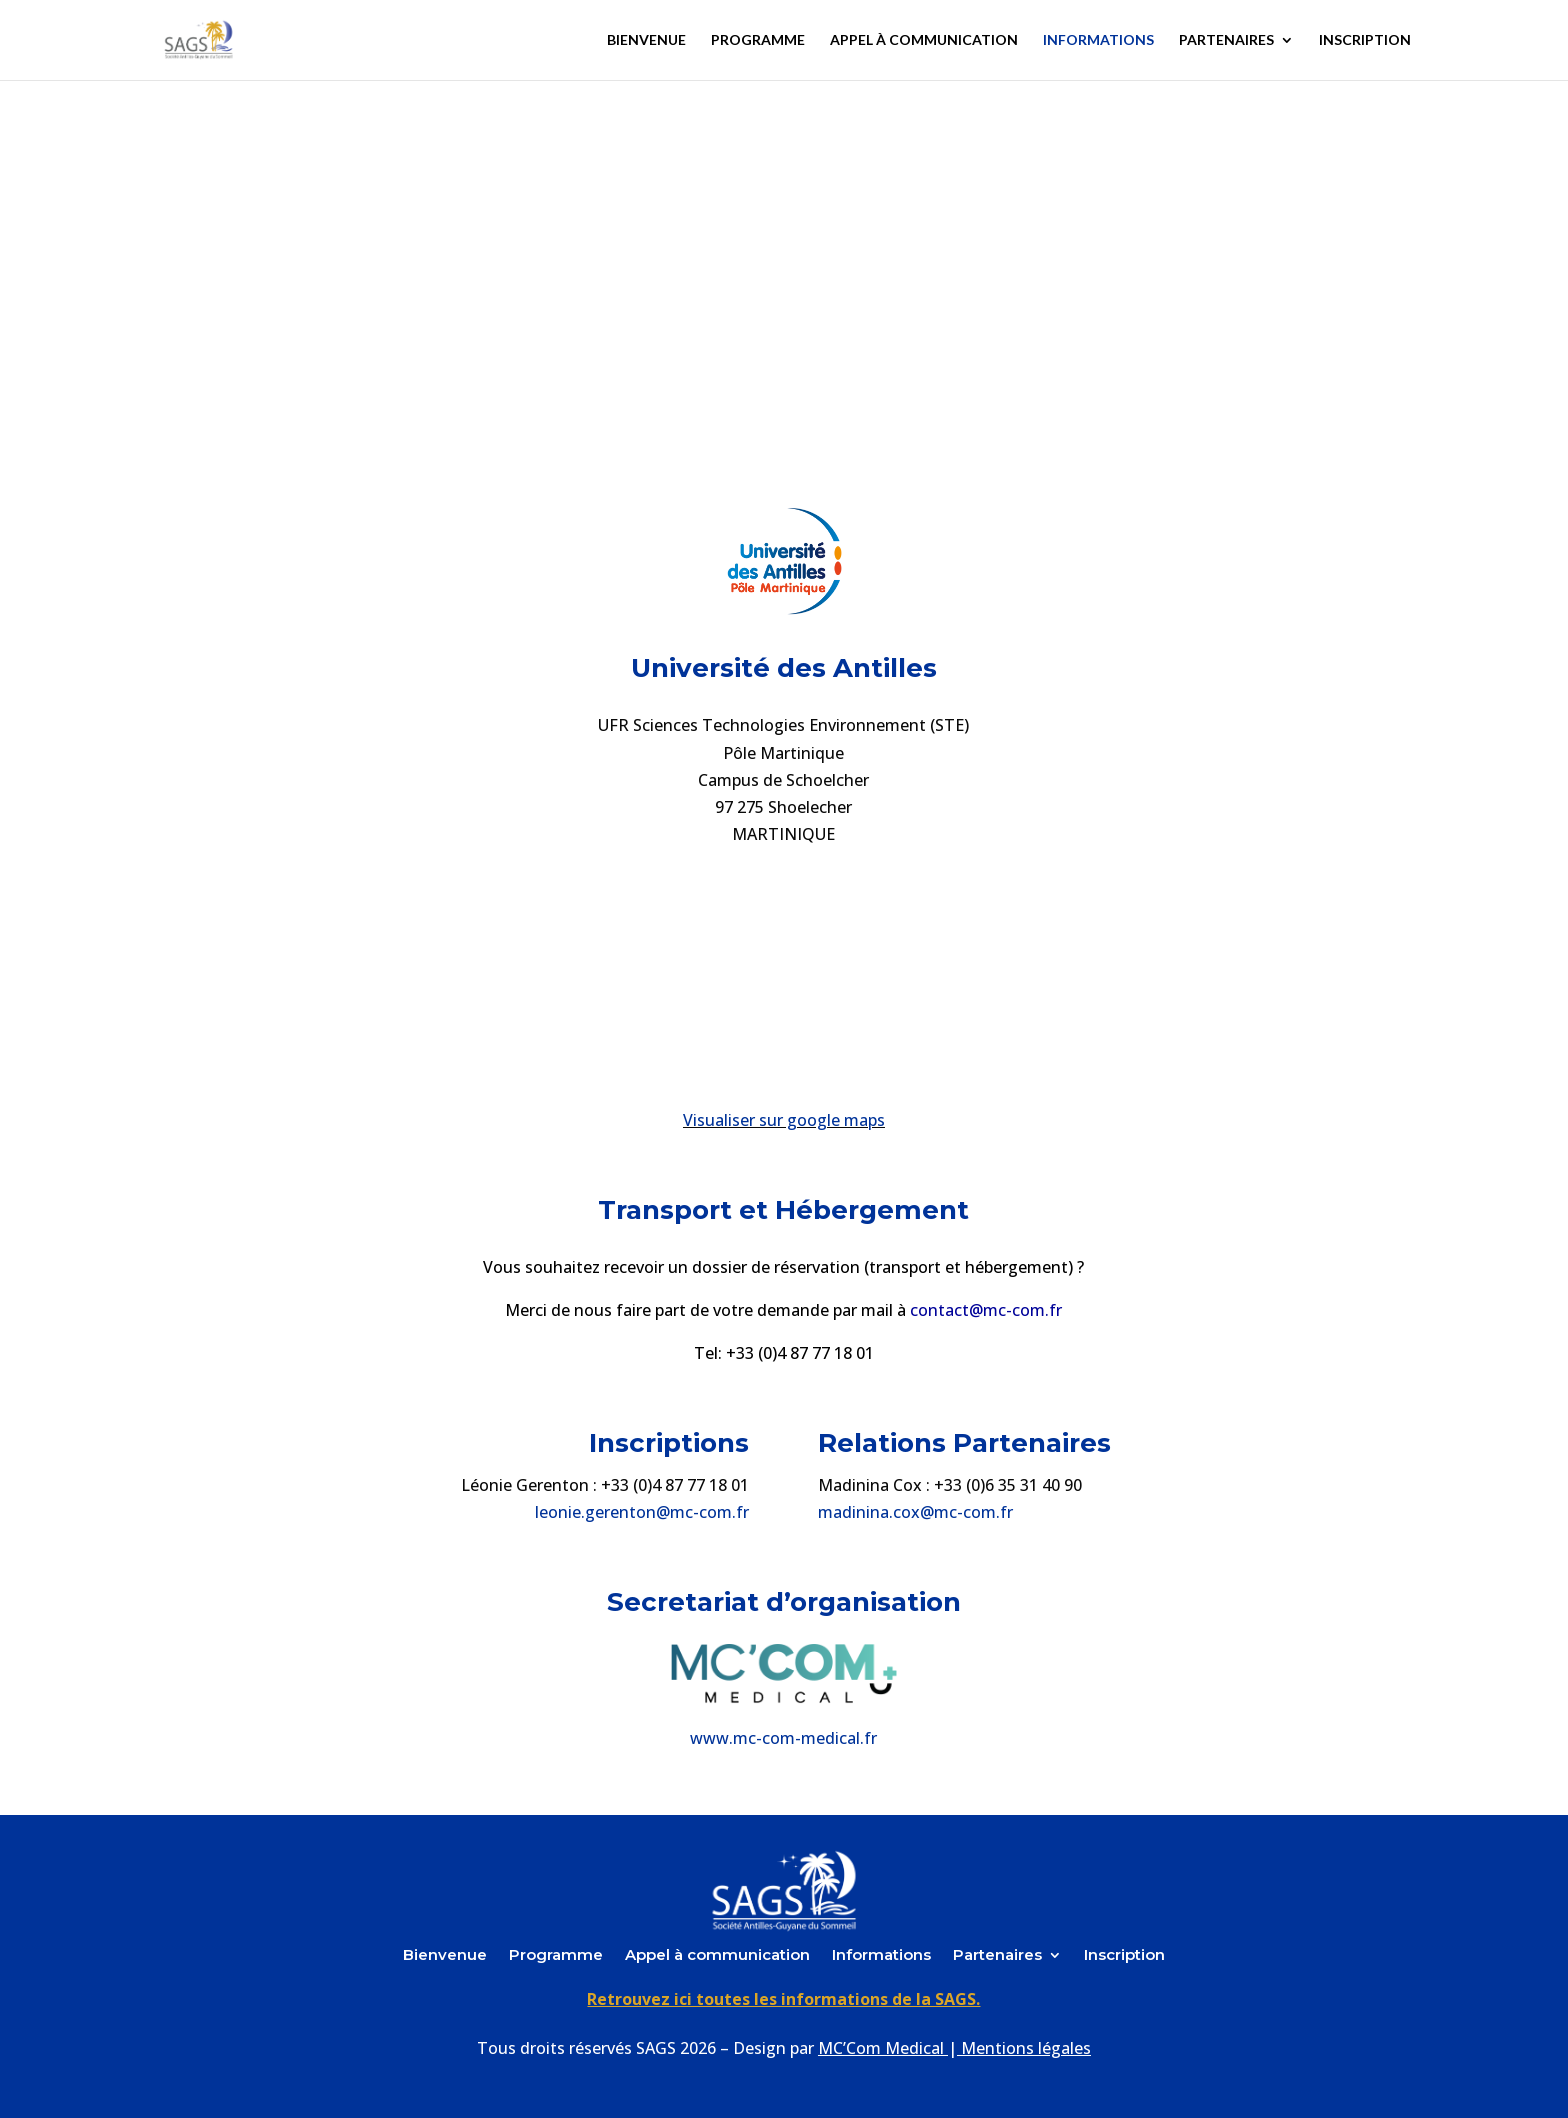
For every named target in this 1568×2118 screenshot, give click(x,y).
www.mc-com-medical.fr (783, 1738)
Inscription (1365, 40)
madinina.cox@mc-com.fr (915, 1512)
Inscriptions (669, 1443)
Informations (1098, 40)
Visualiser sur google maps (784, 1120)
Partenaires (1226, 40)
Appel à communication (924, 40)
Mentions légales (1026, 2048)
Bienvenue (646, 40)
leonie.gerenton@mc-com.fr (642, 1512)
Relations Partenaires (964, 1443)
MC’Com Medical (881, 2048)
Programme (758, 40)
